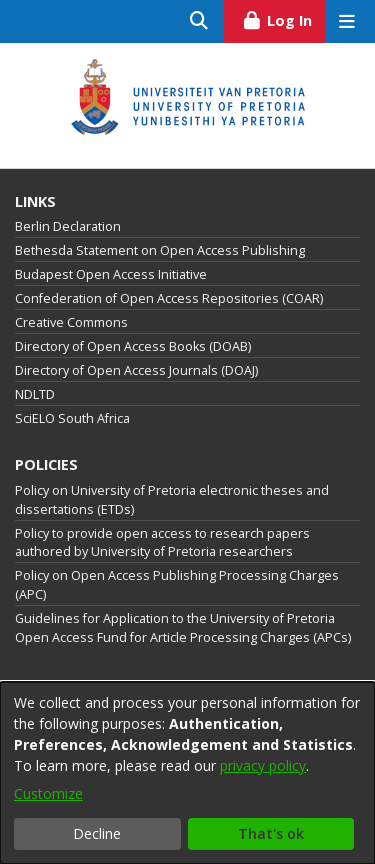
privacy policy (263, 765)
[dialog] (187, 773)
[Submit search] (199, 21)
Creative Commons (71, 322)
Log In (283, 18)
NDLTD (35, 394)
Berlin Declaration (68, 226)
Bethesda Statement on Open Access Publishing (160, 250)
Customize (48, 793)
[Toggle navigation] (346, 21)
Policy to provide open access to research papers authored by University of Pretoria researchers (162, 543)
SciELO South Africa (72, 418)
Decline (97, 833)
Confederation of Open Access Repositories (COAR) (169, 298)
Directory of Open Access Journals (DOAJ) (136, 370)
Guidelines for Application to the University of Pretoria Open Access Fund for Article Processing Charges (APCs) (183, 628)
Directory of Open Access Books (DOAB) (133, 346)
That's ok (271, 833)
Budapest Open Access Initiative (111, 274)
